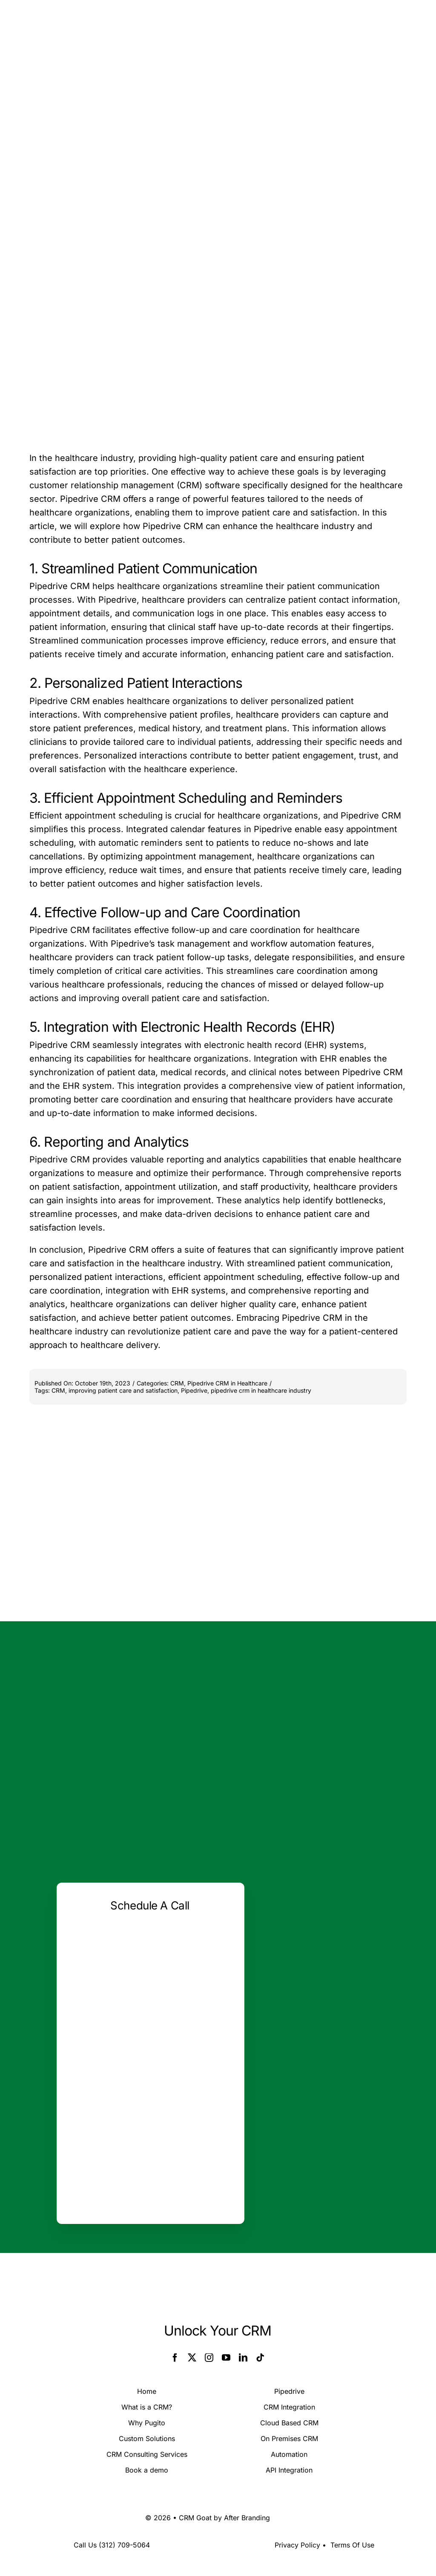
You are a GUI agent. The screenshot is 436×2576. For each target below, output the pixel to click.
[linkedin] (243, 2357)
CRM (177, 1383)
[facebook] (175, 2357)
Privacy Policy (297, 2545)
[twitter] (192, 2357)
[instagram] (209, 2357)
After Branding (247, 2517)
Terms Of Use (352, 2545)
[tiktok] (260, 2357)
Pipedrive (194, 1390)
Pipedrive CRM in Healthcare (227, 1383)
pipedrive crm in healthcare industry (261, 1390)
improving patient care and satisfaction (123, 1390)
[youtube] (226, 2357)
